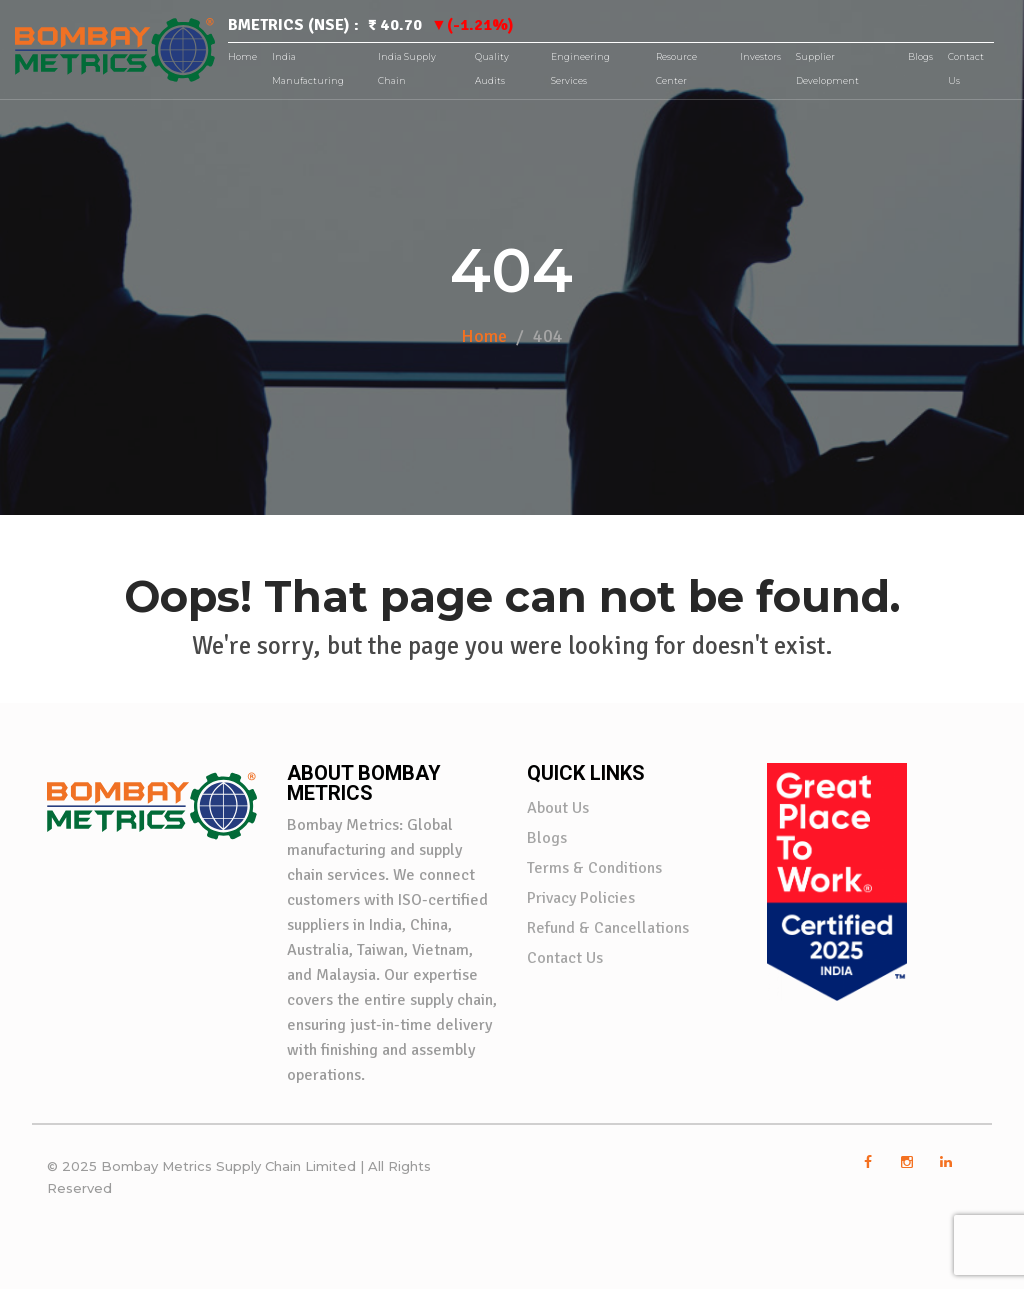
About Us (558, 808)
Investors (760, 56)
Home (242, 56)
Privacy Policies (581, 898)
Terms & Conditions (594, 868)
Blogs (920, 56)
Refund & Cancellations (608, 928)
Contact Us (565, 958)
